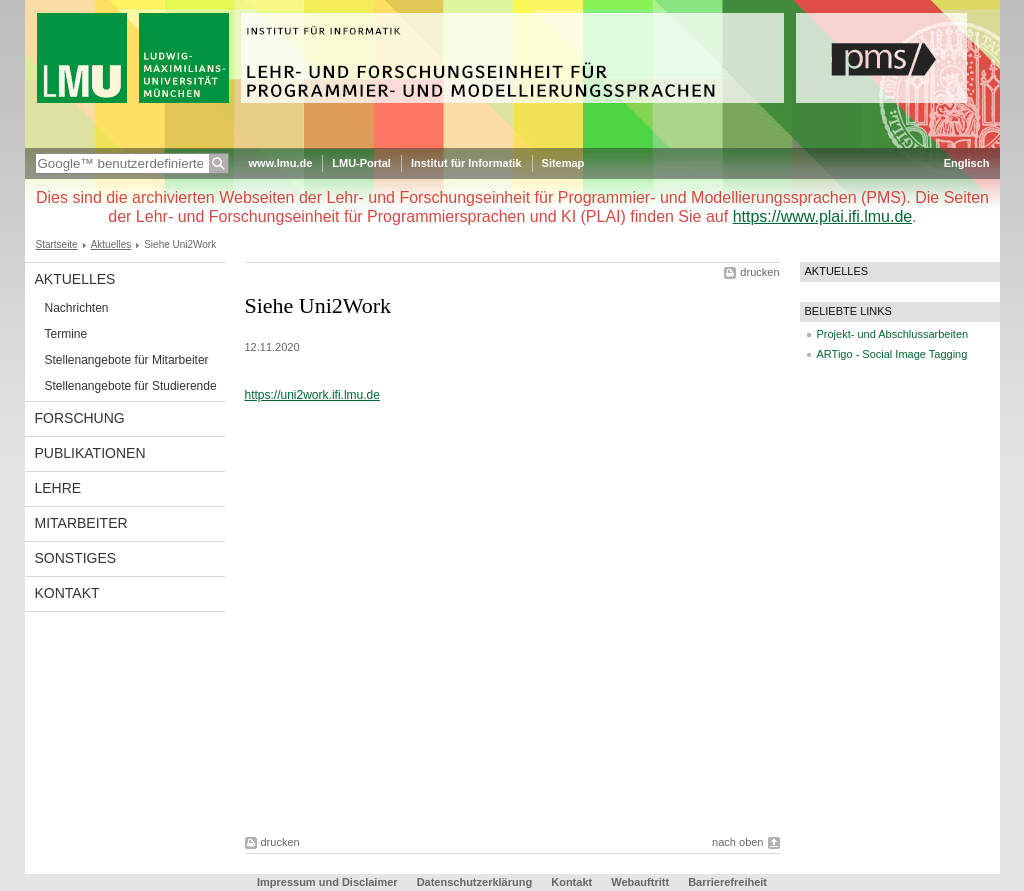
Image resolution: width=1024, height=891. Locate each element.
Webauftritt (640, 882)
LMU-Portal (361, 163)
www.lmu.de (281, 163)
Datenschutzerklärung (475, 882)
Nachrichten (77, 308)
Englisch (967, 163)
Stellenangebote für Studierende (131, 386)
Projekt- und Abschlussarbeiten (893, 334)
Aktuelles (111, 244)
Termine (66, 334)
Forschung (80, 418)
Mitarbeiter (81, 523)
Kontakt (67, 593)
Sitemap (563, 163)
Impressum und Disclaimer (327, 882)
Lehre (58, 488)
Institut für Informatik (466, 163)
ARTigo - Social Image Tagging (892, 354)
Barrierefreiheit (727, 882)
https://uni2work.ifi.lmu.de (312, 395)
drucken (759, 272)
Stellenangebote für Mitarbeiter (127, 360)
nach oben (737, 842)
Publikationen (90, 453)
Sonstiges (76, 558)
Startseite (57, 244)
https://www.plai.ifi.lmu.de (823, 216)
